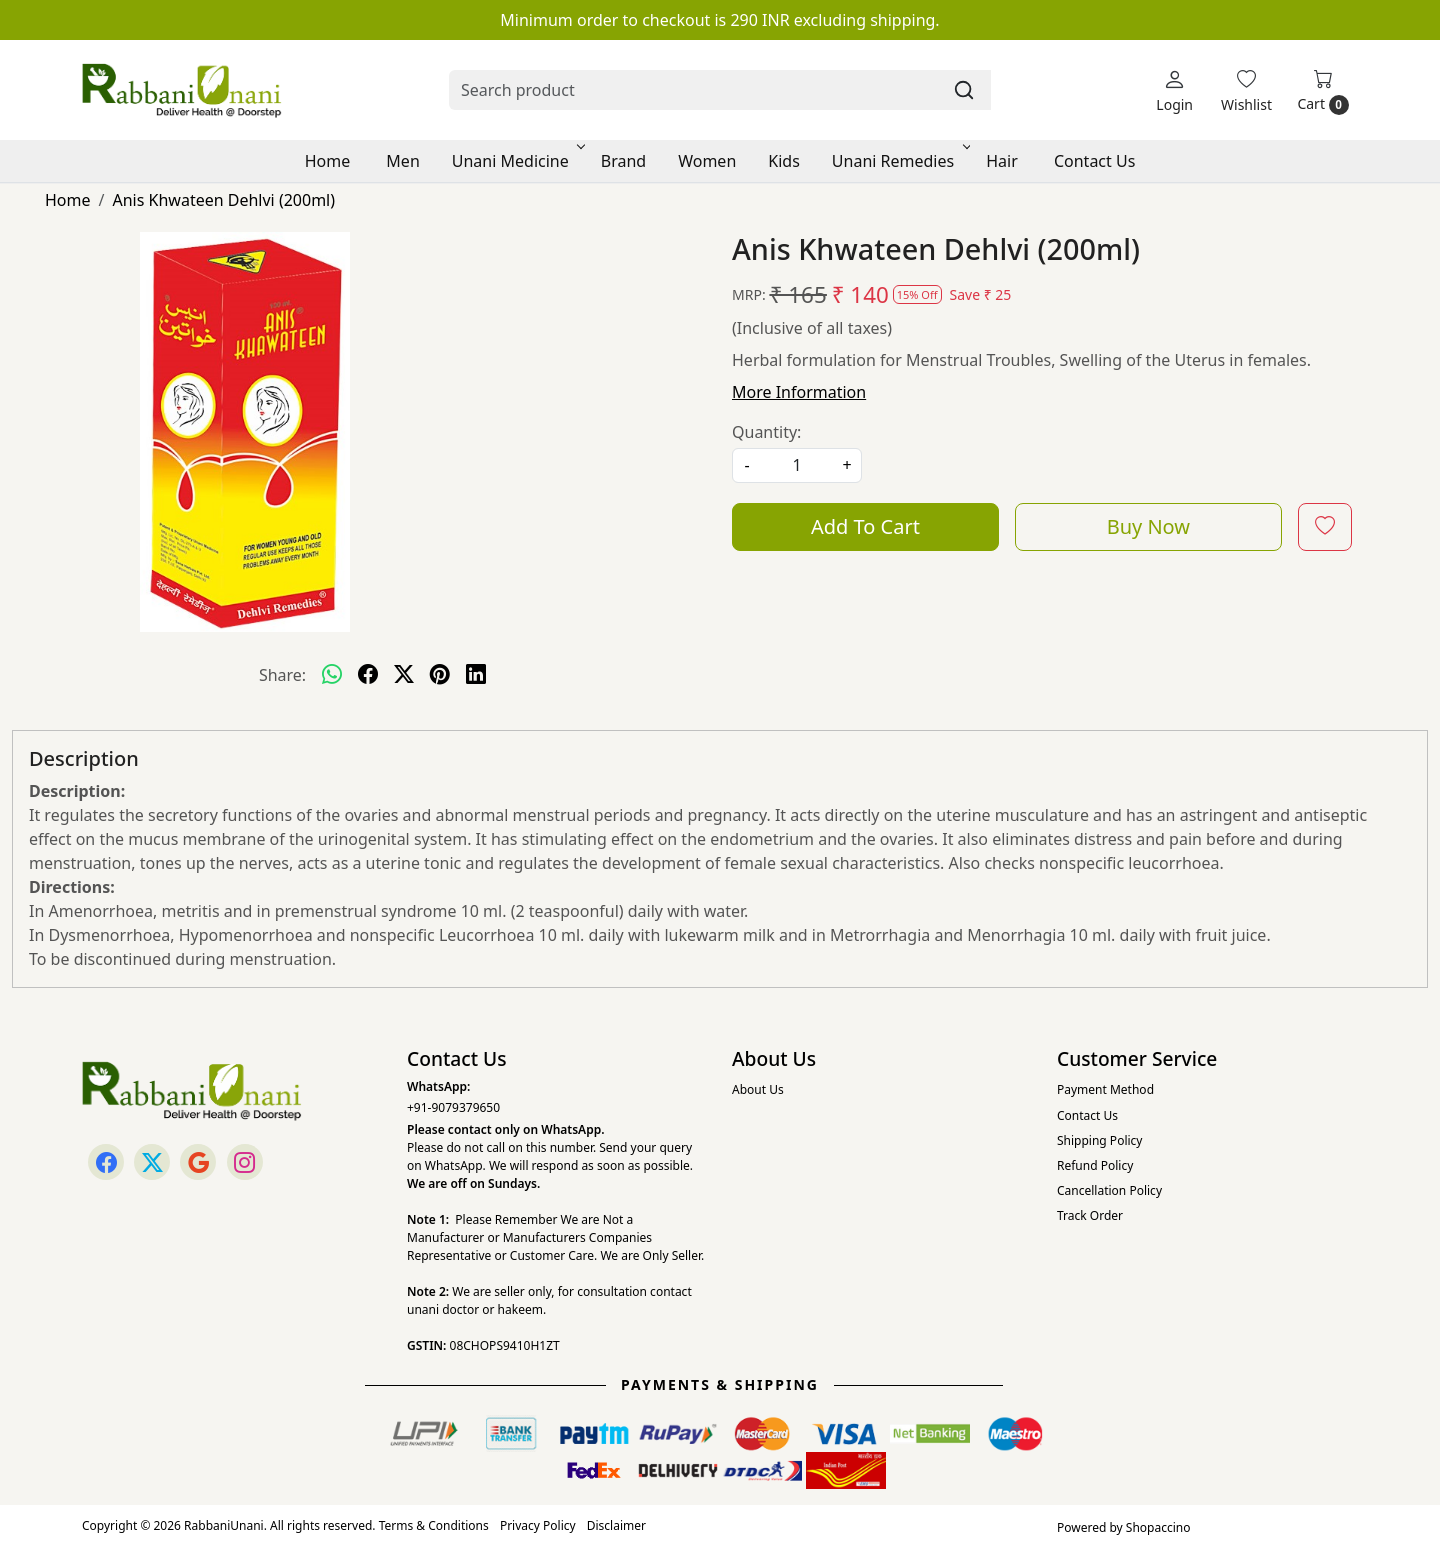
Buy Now (1148, 526)
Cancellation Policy (1109, 1190)
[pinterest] (440, 675)
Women (707, 161)
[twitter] (404, 675)
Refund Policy (1095, 1165)
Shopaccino (1158, 1527)
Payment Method (1105, 1089)
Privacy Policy (538, 1525)
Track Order (1090, 1215)
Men (402, 161)
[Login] (1174, 90)
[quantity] (797, 465)
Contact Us (1094, 161)
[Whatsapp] (332, 675)
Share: (282, 675)
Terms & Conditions (434, 1525)
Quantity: (766, 432)
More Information (799, 392)
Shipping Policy (1099, 1140)
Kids (784, 161)
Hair (1002, 161)
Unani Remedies (899, 161)
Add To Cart (865, 526)
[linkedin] (476, 675)
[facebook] (368, 675)
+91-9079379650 (453, 1107)
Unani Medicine (517, 161)
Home (328, 161)
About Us (758, 1089)
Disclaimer (616, 1525)
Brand (623, 161)
